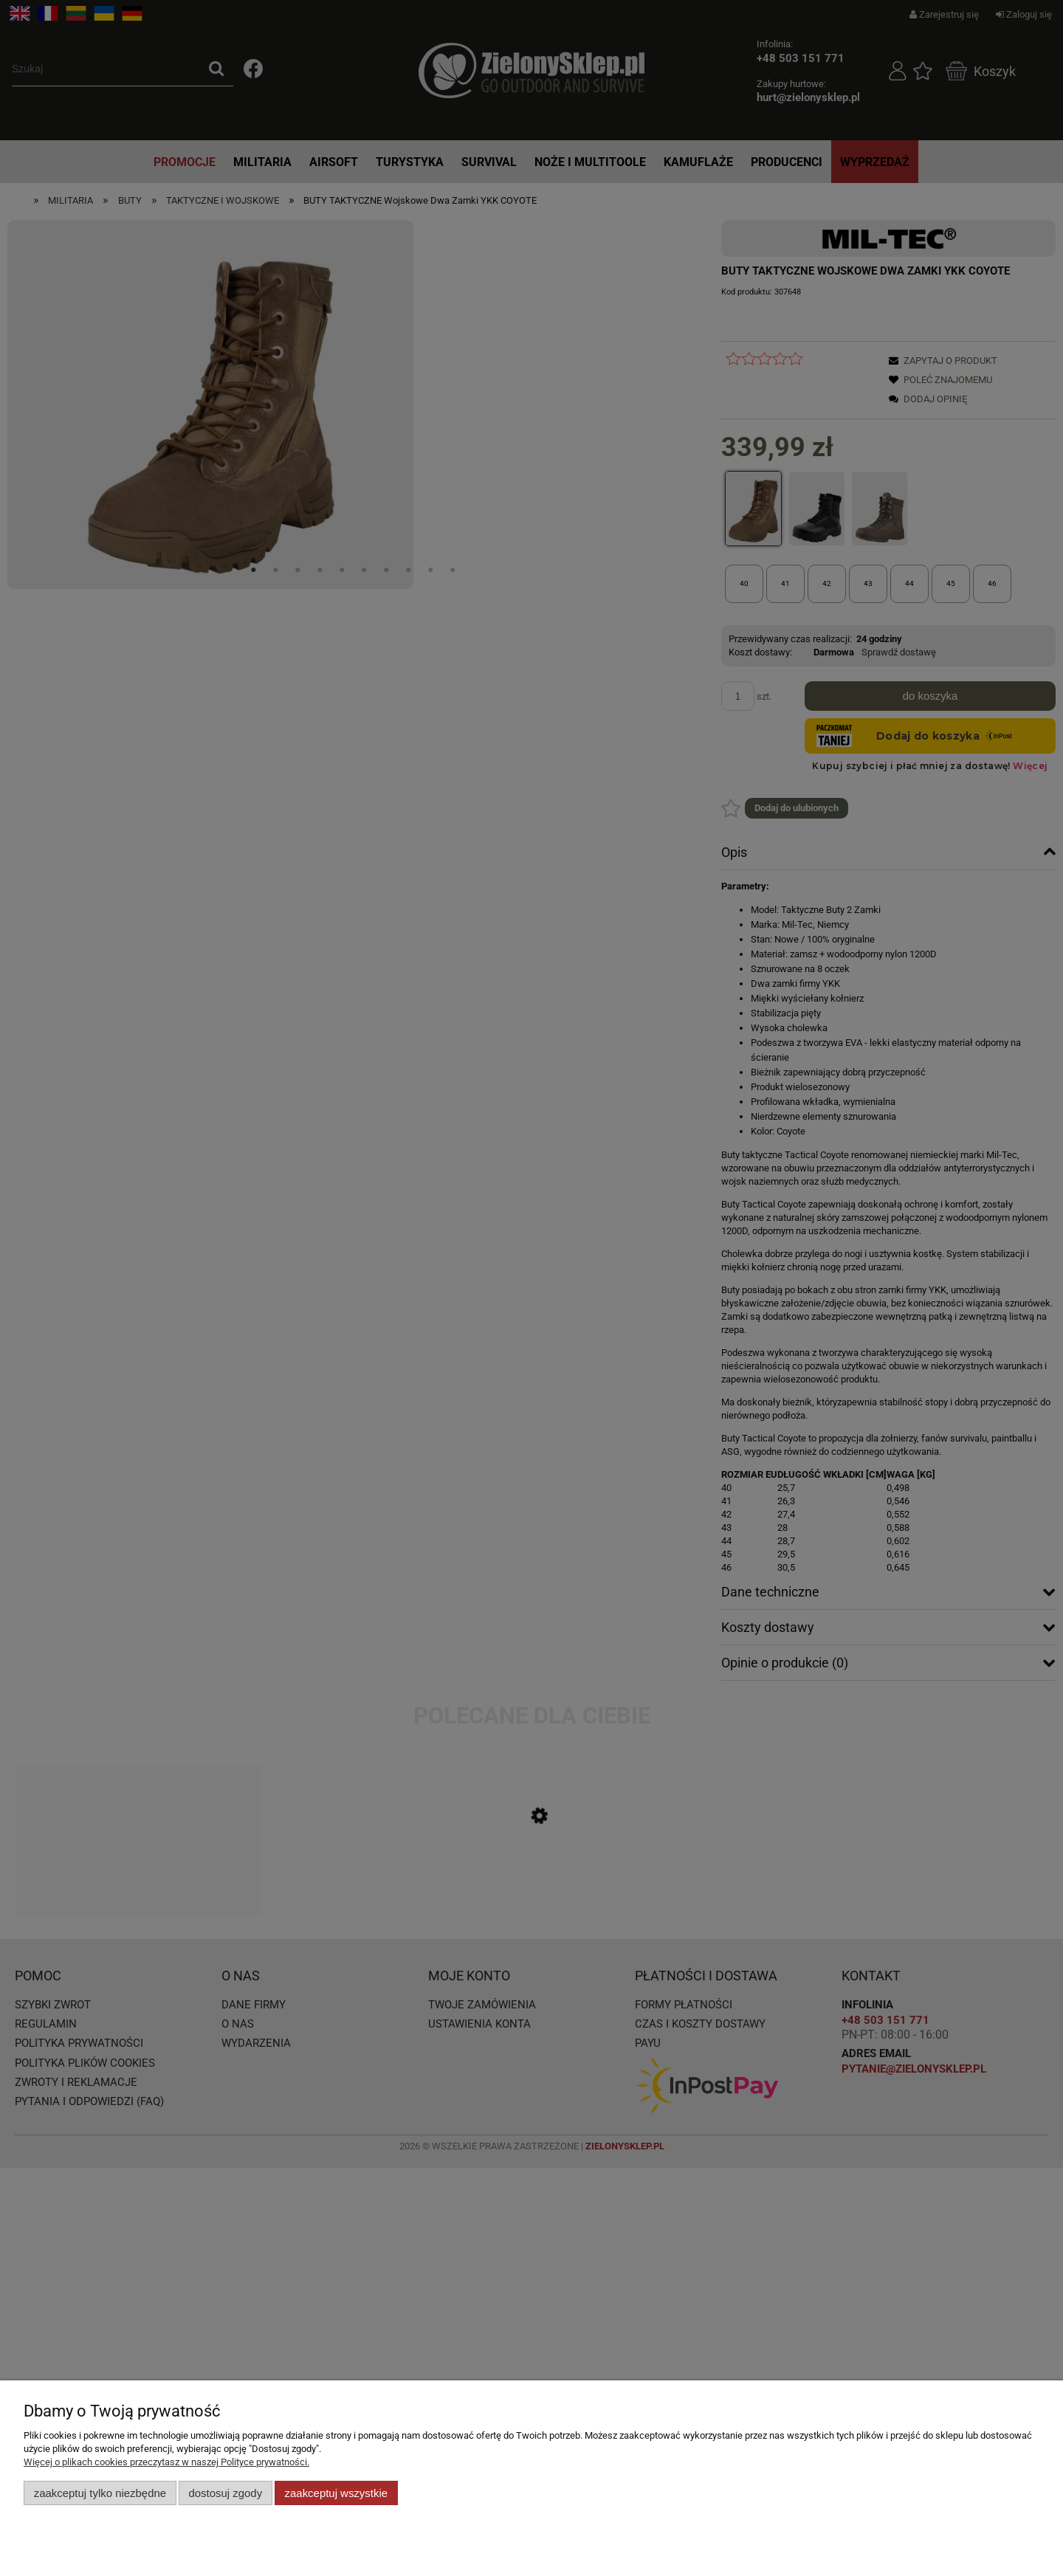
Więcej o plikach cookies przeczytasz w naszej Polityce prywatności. (166, 2461)
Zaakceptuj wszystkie (336, 2493)
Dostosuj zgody (225, 2493)
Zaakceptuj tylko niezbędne (100, 2493)
